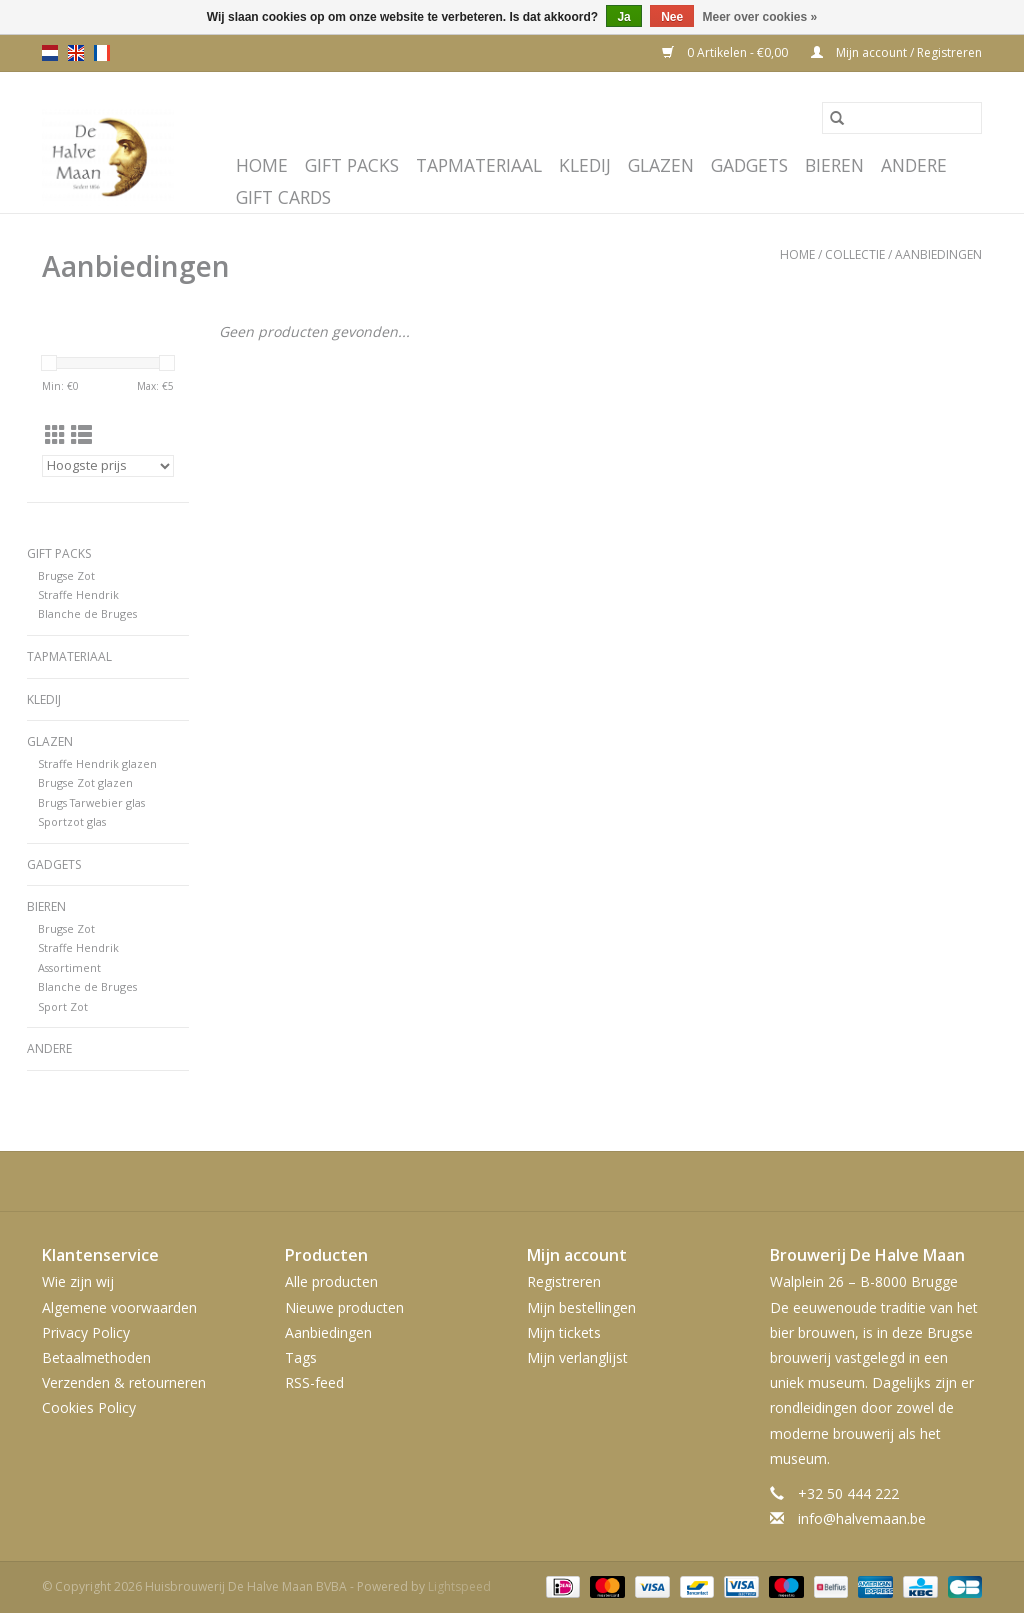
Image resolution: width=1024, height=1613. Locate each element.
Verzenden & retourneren (124, 1382)
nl (50, 53)
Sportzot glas (72, 821)
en (76, 53)
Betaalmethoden (96, 1357)
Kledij (585, 165)
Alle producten (331, 1281)
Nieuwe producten (344, 1307)
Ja (623, 17)
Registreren (564, 1281)
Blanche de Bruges (87, 613)
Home (262, 165)
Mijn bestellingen (581, 1307)
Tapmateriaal (479, 165)
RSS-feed (314, 1382)
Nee (672, 17)
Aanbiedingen (938, 254)
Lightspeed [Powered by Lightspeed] (459, 1586)
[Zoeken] (902, 118)
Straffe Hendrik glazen (97, 763)
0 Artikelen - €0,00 (726, 52)
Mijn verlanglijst (577, 1357)
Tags (301, 1357)
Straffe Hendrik (78, 594)
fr (102, 53)
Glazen (661, 165)
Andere (914, 165)
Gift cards (283, 197)
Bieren (834, 165)
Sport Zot (63, 1006)
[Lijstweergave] (81, 435)
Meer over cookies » (760, 17)
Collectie (855, 254)
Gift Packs (352, 165)
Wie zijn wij (78, 1281)
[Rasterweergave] (55, 435)
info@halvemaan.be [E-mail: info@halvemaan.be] (862, 1518)
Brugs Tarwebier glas (91, 802)
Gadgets (749, 165)
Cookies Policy (89, 1407)
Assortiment (69, 967)
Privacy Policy (86, 1332)
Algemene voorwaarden (119, 1307)
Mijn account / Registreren (896, 52)
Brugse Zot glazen (85, 782)
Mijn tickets (564, 1332)
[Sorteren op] (108, 466)
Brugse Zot (66, 575)
